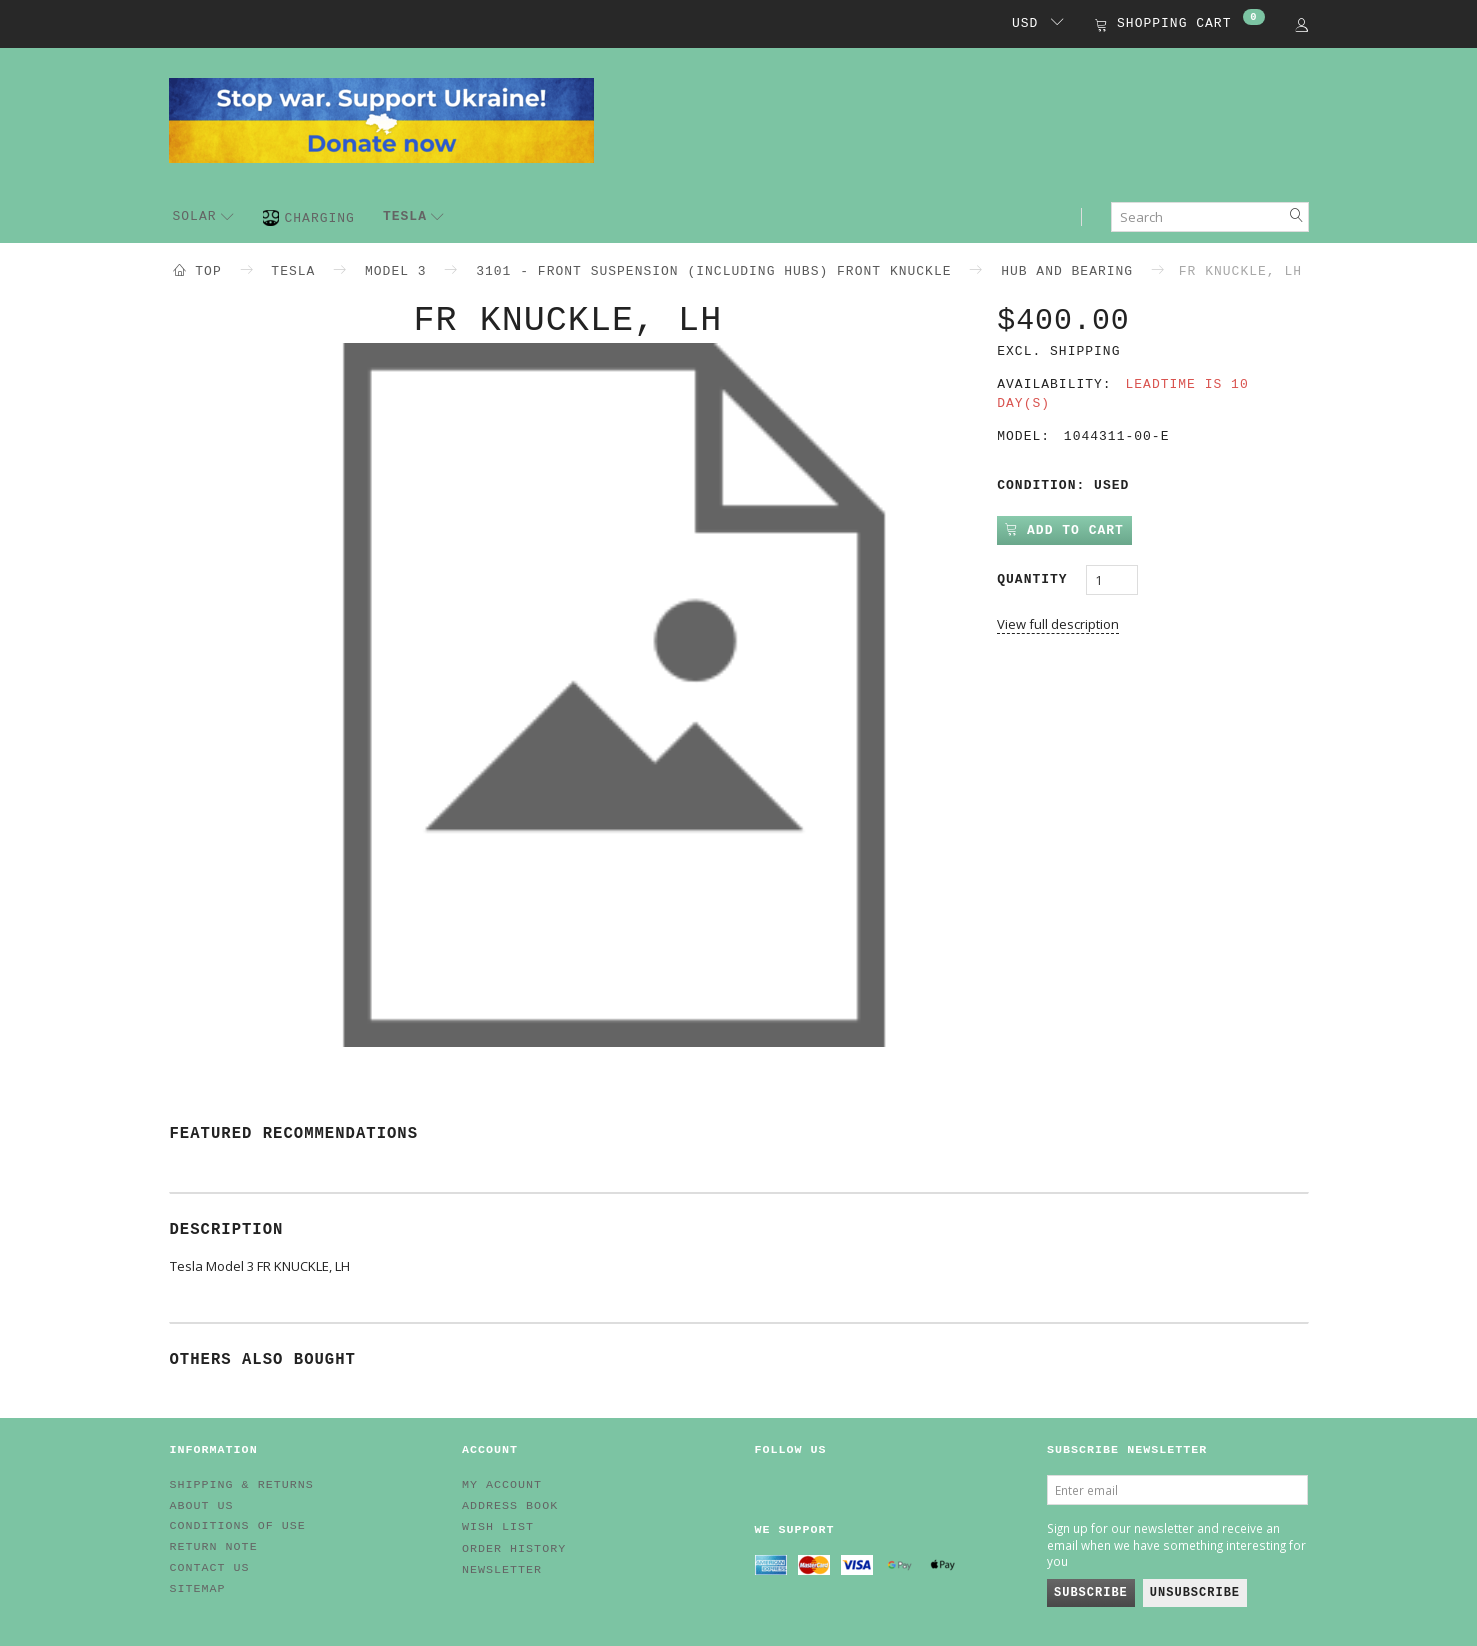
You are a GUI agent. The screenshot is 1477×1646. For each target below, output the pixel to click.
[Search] (1297, 217)
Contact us (210, 1568)
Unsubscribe (1195, 1593)
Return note (214, 1547)
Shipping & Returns (242, 1485)
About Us (202, 1506)
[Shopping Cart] (1179, 25)
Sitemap (198, 1589)
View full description (1058, 624)
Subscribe (1091, 1593)
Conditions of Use (238, 1526)
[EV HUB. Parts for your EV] (381, 119)
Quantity (1036, 579)
